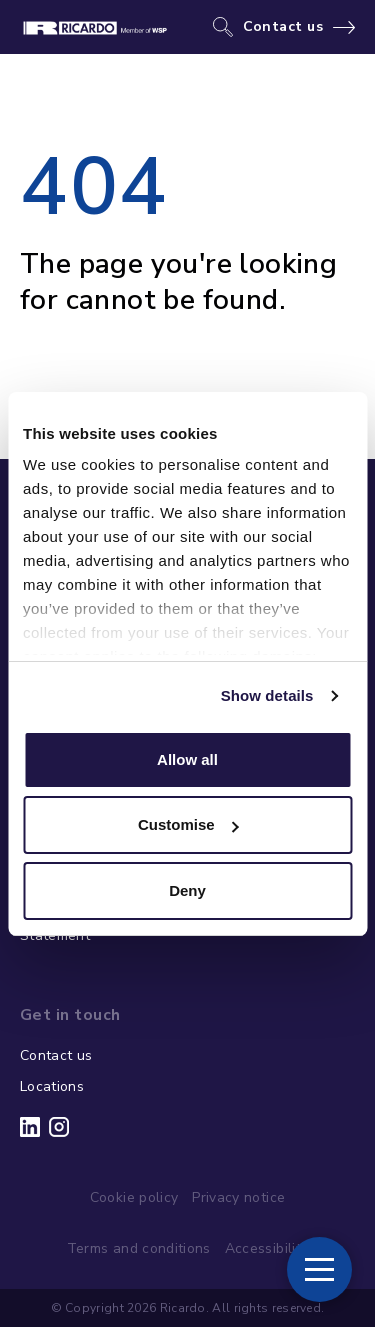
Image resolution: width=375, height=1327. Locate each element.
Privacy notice (238, 1197)
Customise (188, 824)
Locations (52, 1086)
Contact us (283, 27)
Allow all (187, 759)
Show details (267, 695)
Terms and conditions (139, 1248)
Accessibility (267, 1248)
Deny (187, 890)
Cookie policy (134, 1197)
